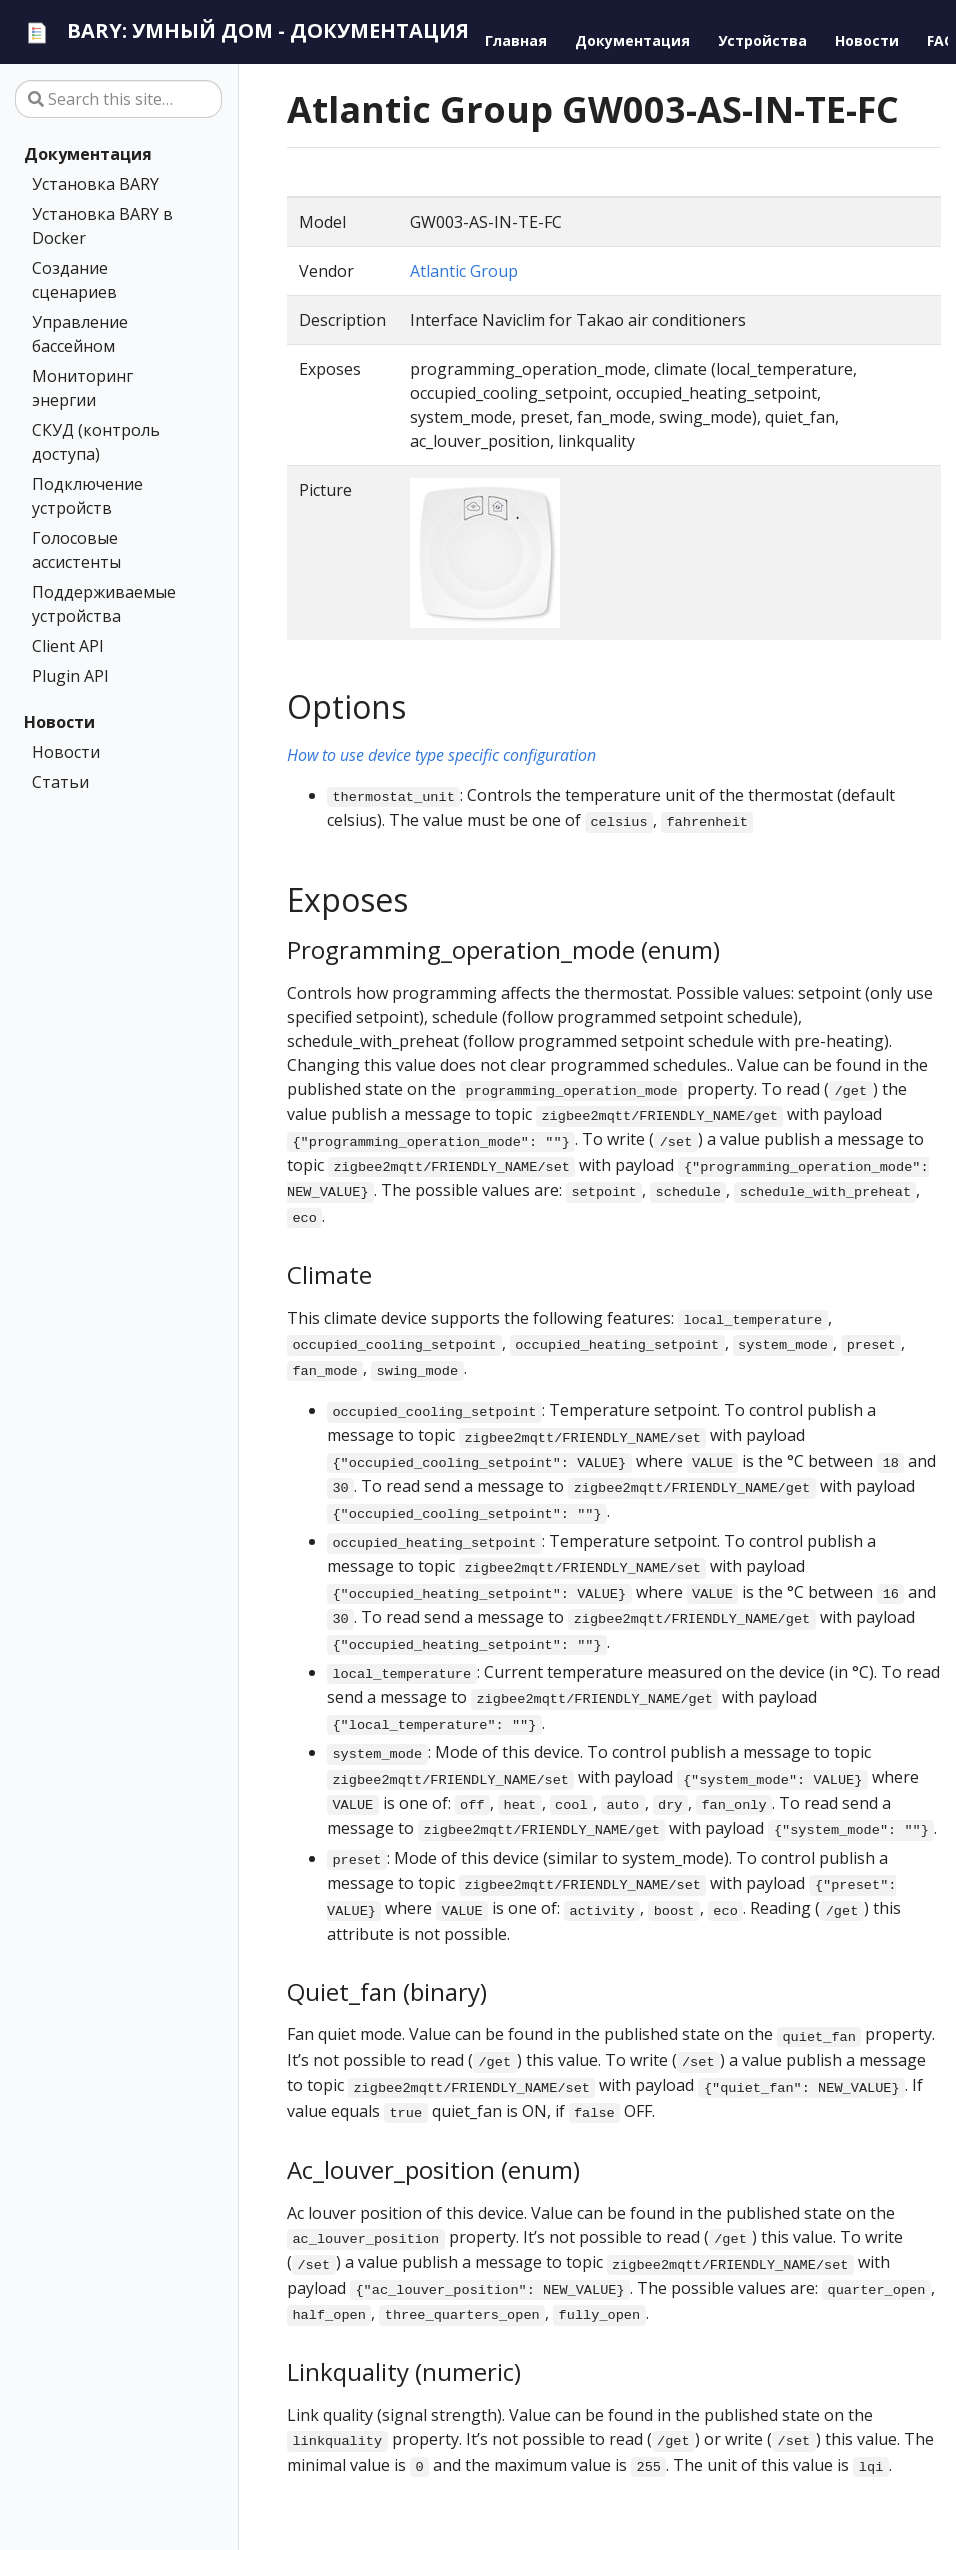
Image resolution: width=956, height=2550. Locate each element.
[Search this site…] (118, 99)
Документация (88, 154)
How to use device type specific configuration (441, 755)
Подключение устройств (87, 496)
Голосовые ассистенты (76, 550)
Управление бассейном (80, 334)
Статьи (60, 782)
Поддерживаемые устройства (104, 604)
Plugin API (70, 676)
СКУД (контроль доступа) (96, 442)
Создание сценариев (74, 280)
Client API (68, 646)
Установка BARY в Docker (102, 226)
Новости (59, 722)
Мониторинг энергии (82, 388)
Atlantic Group (464, 271)
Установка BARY (95, 184)
